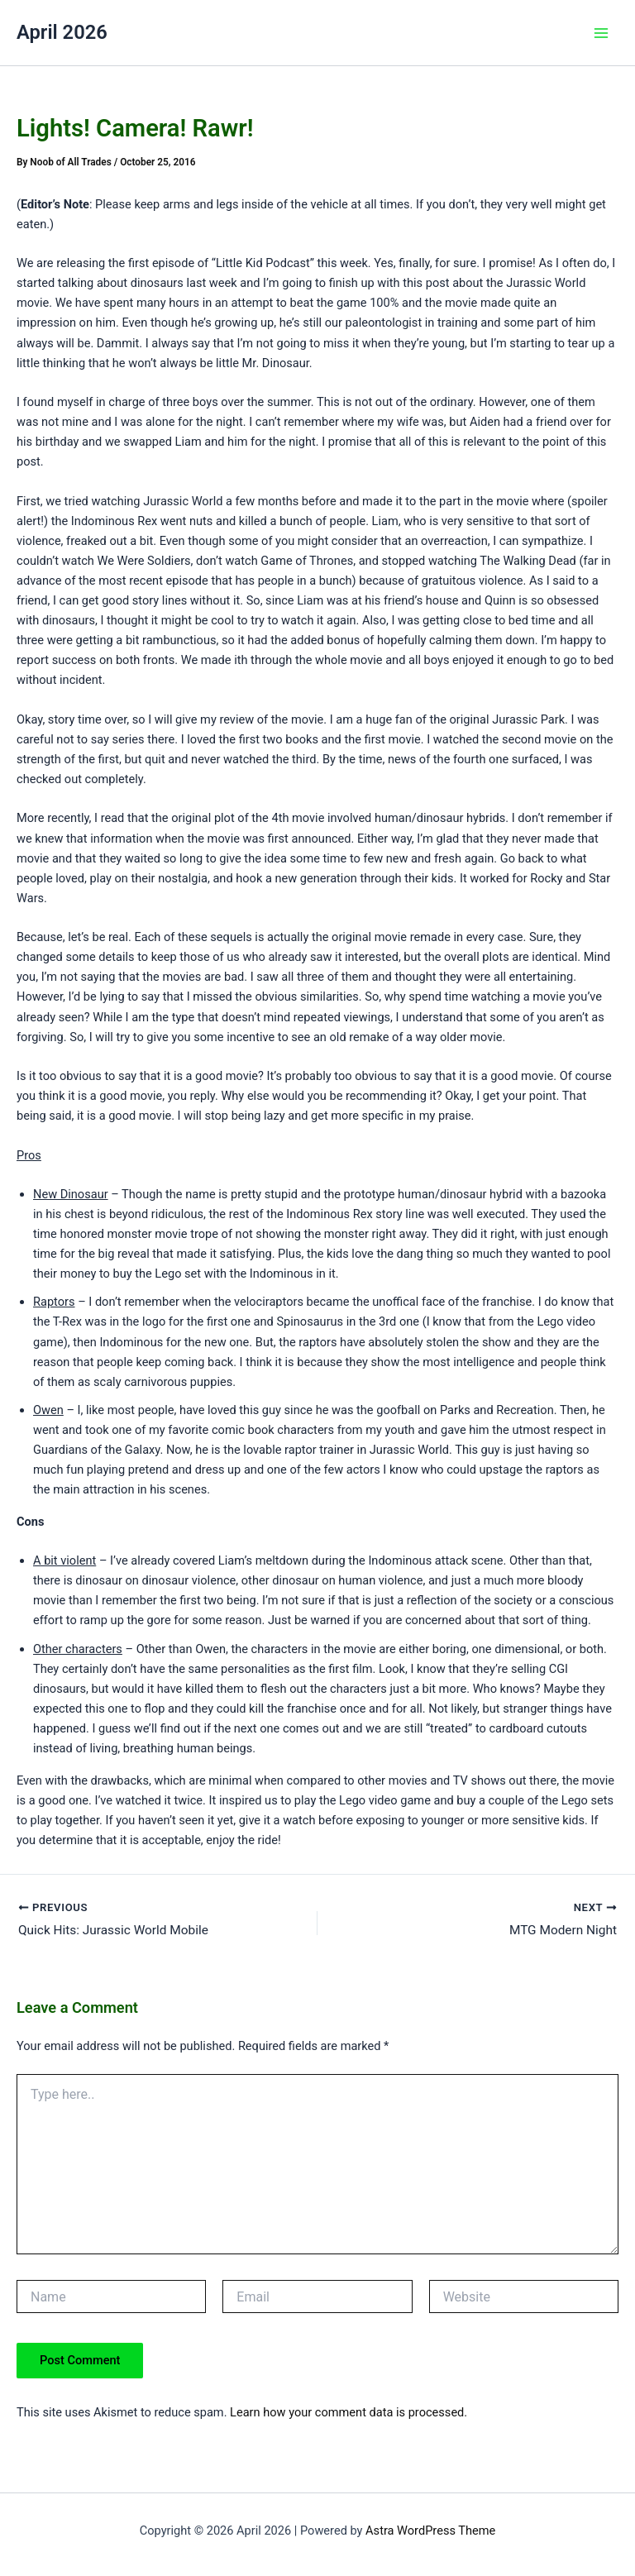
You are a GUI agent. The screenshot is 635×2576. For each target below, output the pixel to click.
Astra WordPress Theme (430, 2530)
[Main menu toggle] (601, 33)
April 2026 (62, 32)
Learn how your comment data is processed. (348, 2413)
